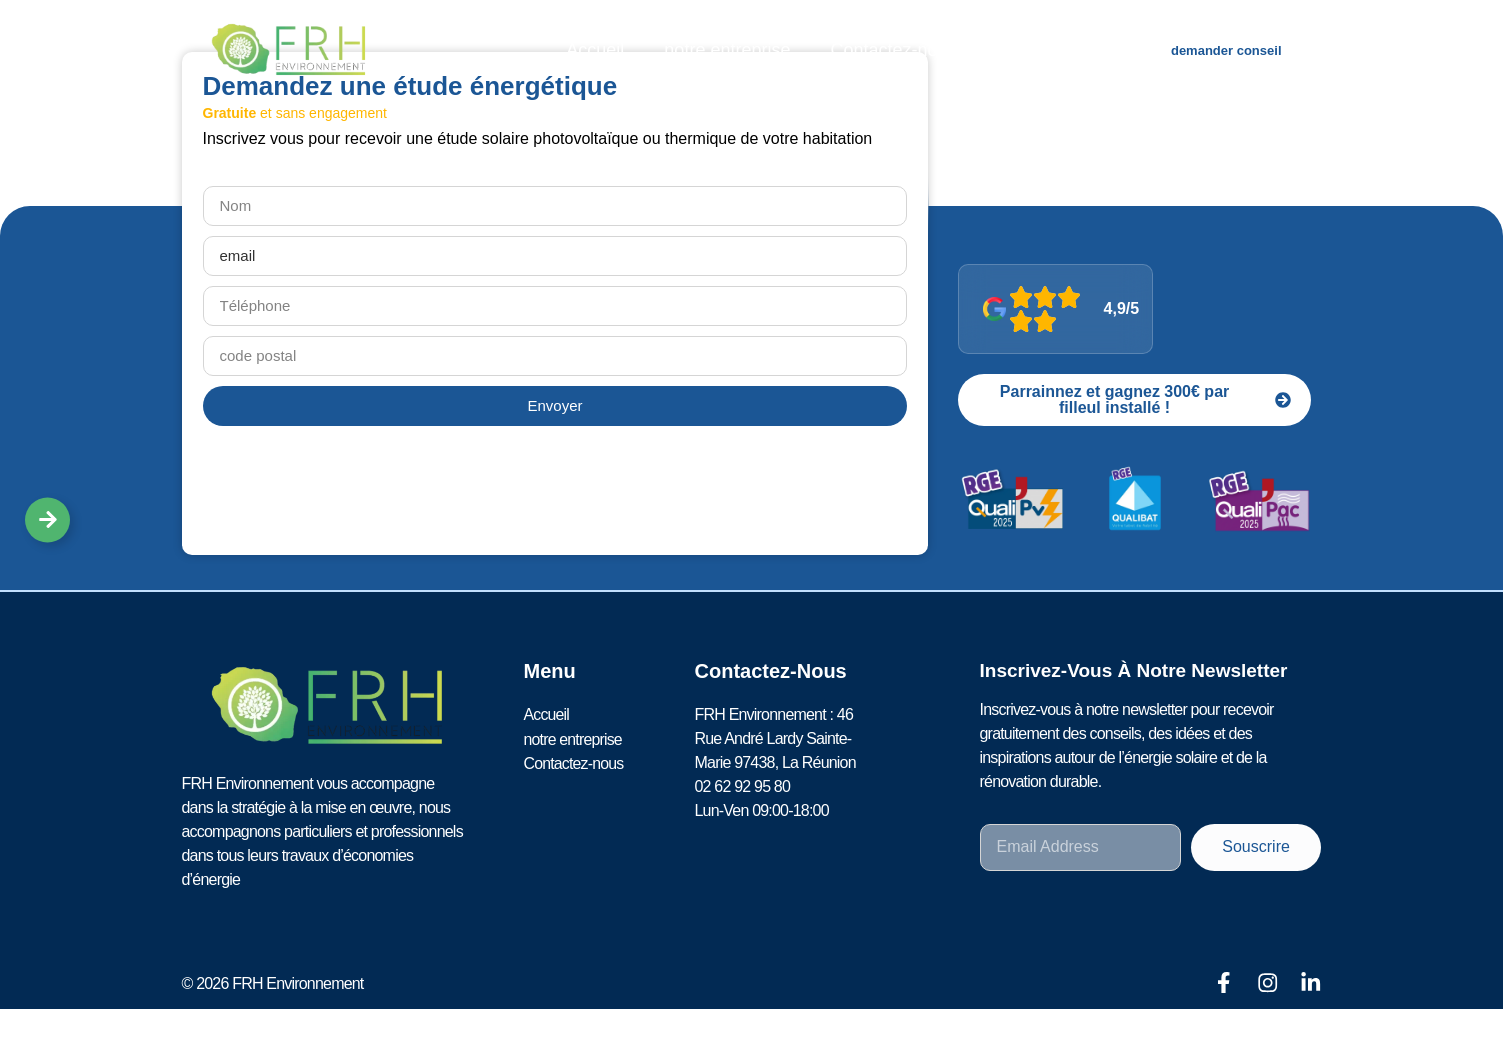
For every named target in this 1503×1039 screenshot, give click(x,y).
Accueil (595, 50)
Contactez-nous (893, 50)
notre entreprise (727, 50)
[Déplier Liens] (47, 519)
